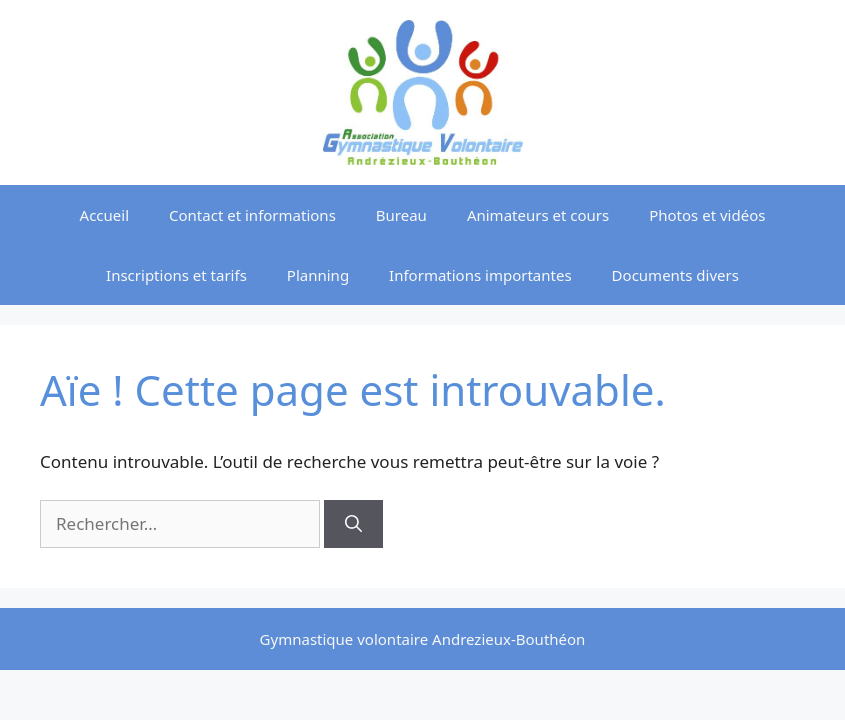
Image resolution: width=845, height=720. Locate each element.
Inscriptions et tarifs (176, 275)
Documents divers (675, 275)
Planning (318, 275)
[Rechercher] (353, 524)
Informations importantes (480, 275)
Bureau (401, 215)
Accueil (104, 215)
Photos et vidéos (707, 215)
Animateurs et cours (538, 215)
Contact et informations (252, 215)
